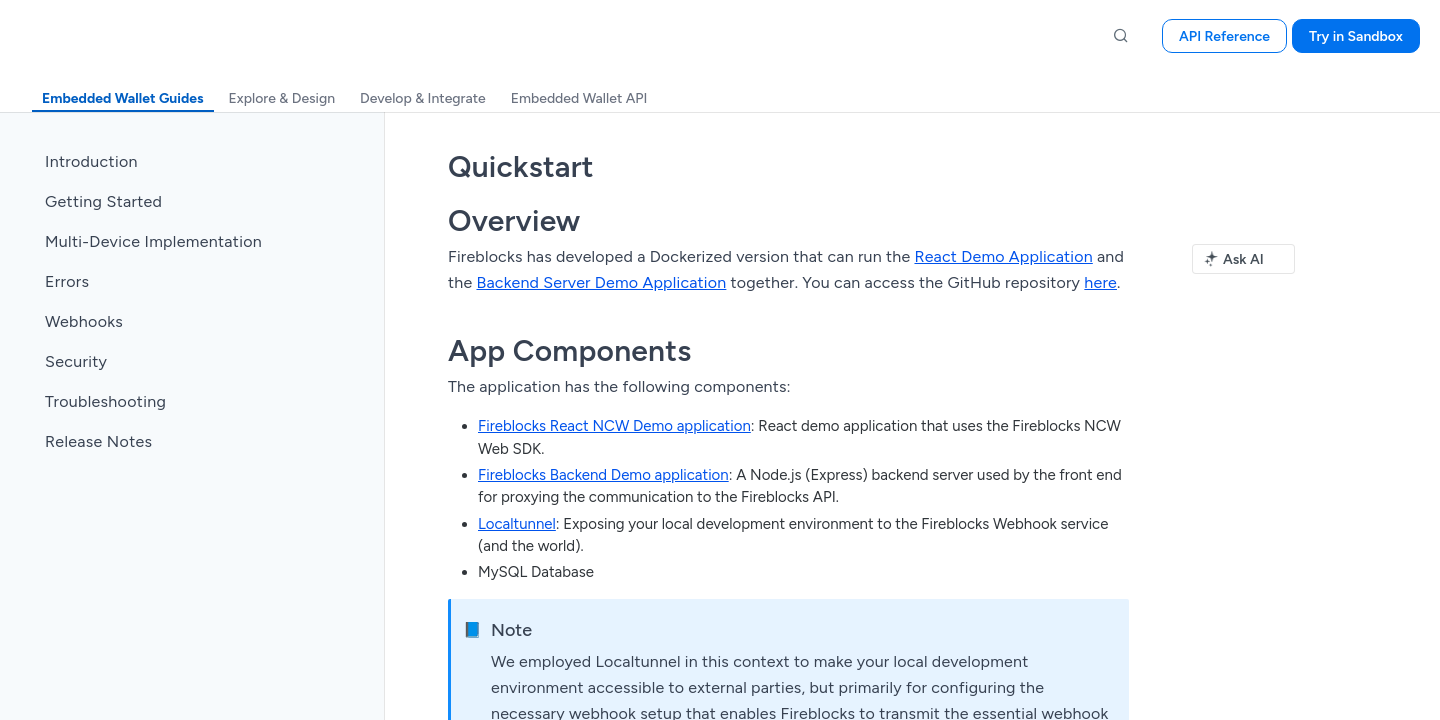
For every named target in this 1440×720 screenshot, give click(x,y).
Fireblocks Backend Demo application (603, 475)
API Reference (1224, 36)
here (1100, 282)
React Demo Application (1003, 256)
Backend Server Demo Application (601, 282)
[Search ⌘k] (1121, 36)
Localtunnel (517, 524)
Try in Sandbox (1356, 36)
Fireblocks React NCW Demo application (614, 426)
